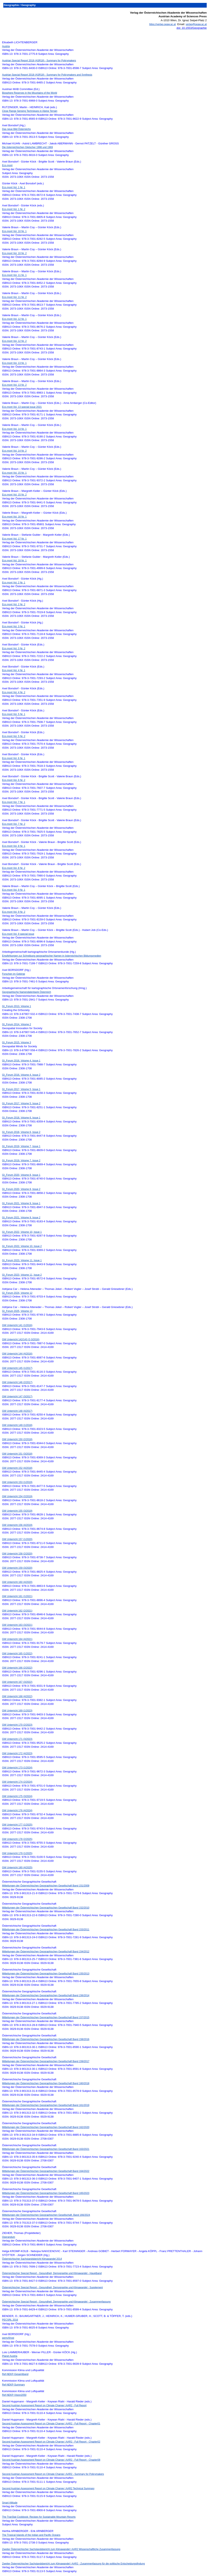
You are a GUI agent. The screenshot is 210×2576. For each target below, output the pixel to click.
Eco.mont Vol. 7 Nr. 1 (13, 802)
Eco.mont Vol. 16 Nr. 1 (14, 516)
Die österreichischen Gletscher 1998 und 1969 (27, 147)
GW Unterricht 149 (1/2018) (17, 1425)
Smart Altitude (9, 2502)
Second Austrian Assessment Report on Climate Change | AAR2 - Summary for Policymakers (53, 2474)
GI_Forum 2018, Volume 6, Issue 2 (21, 1132)
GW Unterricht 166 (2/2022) (17, 1667)
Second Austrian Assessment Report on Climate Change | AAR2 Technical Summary (48, 2488)
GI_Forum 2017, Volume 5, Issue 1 (21, 1089)
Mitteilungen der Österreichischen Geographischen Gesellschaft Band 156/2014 (45, 1995)
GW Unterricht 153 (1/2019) (17, 1482)
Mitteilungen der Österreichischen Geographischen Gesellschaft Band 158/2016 (45, 2039)
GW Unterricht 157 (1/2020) (17, 1539)
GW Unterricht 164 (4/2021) (17, 1639)
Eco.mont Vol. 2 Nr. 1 (13, 582)
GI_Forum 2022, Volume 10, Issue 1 (22, 1232)
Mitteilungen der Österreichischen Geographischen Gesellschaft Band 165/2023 (45, 2193)
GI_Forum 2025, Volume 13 (17, 1311)
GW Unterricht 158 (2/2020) (17, 1553)
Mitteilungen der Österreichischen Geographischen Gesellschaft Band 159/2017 (45, 2061)
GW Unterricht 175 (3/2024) (17, 1796)
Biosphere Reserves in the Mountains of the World (29, 92)
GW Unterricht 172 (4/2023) (17, 1753)
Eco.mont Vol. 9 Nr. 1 (13, 889)
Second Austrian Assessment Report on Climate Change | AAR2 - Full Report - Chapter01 (51, 2423)
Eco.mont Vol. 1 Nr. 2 (13, 209)
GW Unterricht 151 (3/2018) (17, 1453)
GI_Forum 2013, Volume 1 (16, 1006)
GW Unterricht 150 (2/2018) (17, 1439)
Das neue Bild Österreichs (16, 129)
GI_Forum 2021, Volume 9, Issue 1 (21, 1203)
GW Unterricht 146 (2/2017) (17, 1382)
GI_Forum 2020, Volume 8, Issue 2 (21, 1189)
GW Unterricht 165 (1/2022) (17, 1653)
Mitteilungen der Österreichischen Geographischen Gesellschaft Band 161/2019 (45, 2105)
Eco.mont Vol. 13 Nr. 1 (14, 363)
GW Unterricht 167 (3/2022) (17, 1682)
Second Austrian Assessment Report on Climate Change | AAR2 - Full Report (44, 2405)
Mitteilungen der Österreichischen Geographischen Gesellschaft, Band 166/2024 (46, 2215)
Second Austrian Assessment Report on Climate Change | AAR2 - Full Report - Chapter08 (51, 2459)
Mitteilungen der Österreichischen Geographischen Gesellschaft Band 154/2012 (45, 1951)
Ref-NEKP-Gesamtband (15, 2374)
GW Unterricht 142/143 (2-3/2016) (20, 1339)
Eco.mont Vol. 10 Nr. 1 (14, 231)
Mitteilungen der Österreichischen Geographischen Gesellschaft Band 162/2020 (45, 2127)
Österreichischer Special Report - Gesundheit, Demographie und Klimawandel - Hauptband (52, 2273)
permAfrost (8, 2337)
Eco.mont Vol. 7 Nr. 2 (13, 824)
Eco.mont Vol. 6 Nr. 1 (13, 758)
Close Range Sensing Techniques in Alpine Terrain (29, 111)
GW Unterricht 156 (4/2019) (17, 1525)
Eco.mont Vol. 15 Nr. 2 (14, 494)
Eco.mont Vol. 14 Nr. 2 (14, 450)
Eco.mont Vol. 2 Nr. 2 (13, 604)
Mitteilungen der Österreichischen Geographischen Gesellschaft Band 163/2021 (45, 2149)
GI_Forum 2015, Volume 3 (16, 1042)
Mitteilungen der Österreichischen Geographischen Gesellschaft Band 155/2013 (45, 1973)
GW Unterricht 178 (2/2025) (17, 1839)
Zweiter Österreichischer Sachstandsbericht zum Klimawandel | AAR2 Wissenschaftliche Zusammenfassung (61, 2549)
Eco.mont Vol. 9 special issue (18, 934)
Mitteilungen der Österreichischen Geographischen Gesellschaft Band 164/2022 (45, 2171)
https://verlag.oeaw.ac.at (162, 24)
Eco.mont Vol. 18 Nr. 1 (14, 560)
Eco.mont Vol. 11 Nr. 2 (14, 297)
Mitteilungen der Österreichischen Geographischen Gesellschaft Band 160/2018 (45, 2083)
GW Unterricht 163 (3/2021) (17, 1624)
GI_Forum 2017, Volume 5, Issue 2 (21, 1103)
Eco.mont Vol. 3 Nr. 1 (13, 626)
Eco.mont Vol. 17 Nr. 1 (14, 538)
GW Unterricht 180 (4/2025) (17, 1867)
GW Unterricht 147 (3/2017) (17, 1396)
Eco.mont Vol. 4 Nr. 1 (13, 670)
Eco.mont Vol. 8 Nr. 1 (13, 846)
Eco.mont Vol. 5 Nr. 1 (13, 714)
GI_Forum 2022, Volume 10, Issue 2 (22, 1246)
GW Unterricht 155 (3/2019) (17, 1510)
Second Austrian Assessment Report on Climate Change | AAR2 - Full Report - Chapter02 (51, 2441)
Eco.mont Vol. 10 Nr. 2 (14, 253)
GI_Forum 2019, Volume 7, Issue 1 (21, 1146)
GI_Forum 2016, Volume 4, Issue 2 (21, 1074)
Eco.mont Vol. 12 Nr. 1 (14, 319)
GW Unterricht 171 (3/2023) (17, 1739)
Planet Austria (9, 2356)
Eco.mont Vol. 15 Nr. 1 (14, 472)
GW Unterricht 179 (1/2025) (17, 1853)
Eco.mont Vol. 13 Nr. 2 (14, 384)
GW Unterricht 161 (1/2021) (17, 1596)
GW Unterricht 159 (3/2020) (17, 1567)
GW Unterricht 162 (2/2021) (17, 1610)
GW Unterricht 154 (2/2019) (17, 1496)
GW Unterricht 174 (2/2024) (17, 1781)
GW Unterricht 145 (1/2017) (17, 1368)
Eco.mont (7, 165)
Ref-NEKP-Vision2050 (14, 2395)
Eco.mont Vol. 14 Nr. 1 (14, 429)
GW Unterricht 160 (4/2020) (17, 1582)
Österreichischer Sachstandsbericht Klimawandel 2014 (32, 2258)
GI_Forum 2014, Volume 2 (16, 1024)
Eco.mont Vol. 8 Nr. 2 (13, 868)
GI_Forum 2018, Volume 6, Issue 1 (21, 1117)
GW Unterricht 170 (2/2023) (17, 1724)
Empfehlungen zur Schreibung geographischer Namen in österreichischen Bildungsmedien (51, 955)
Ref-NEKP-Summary (13, 2384)
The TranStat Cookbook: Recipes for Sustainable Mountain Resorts (39, 2516)
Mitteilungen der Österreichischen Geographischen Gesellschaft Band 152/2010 (45, 1907)
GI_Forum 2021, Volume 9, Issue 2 (21, 1217)
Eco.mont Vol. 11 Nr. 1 (14, 275)
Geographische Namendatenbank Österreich (26, 992)
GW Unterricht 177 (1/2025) (17, 1824)
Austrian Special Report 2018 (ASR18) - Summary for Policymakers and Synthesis (47, 74)
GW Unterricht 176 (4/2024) (17, 1810)
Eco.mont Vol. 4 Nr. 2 (13, 692)
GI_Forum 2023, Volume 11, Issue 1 (22, 1260)
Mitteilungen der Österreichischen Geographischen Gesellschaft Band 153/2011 (45, 1929)
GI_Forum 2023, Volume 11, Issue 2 (22, 1274)
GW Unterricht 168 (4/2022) (17, 1696)
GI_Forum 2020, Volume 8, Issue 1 (21, 1174)
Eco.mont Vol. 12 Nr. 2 (14, 341)
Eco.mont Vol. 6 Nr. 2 (13, 780)
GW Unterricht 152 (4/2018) (17, 1468)
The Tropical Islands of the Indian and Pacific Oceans (31, 2535)
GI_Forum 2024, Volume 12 (17, 1293)
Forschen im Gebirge (13, 973)
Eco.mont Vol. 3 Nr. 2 (13, 648)
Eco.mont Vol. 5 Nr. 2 (13, 736)
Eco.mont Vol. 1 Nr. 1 (13, 187)
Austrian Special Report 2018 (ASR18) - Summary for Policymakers (39, 60)
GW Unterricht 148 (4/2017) (17, 1411)
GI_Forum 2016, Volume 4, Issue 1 (21, 1060)
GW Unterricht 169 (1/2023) (17, 1710)
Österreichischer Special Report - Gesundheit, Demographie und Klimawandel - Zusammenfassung (56, 2301)
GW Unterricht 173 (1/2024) (17, 1767)
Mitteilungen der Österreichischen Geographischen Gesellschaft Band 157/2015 (45, 2017)
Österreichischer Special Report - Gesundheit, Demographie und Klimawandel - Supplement (52, 2287)
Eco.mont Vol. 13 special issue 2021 (22, 407)
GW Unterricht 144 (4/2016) (17, 1353)
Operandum (8, 2237)
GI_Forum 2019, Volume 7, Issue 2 (21, 1160)
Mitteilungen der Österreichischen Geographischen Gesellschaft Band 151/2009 (45, 1885)
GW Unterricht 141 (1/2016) (17, 1325)
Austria (6, 46)
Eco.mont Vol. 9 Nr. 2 (13, 911)
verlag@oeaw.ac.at (196, 24)
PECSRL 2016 (10, 2319)
